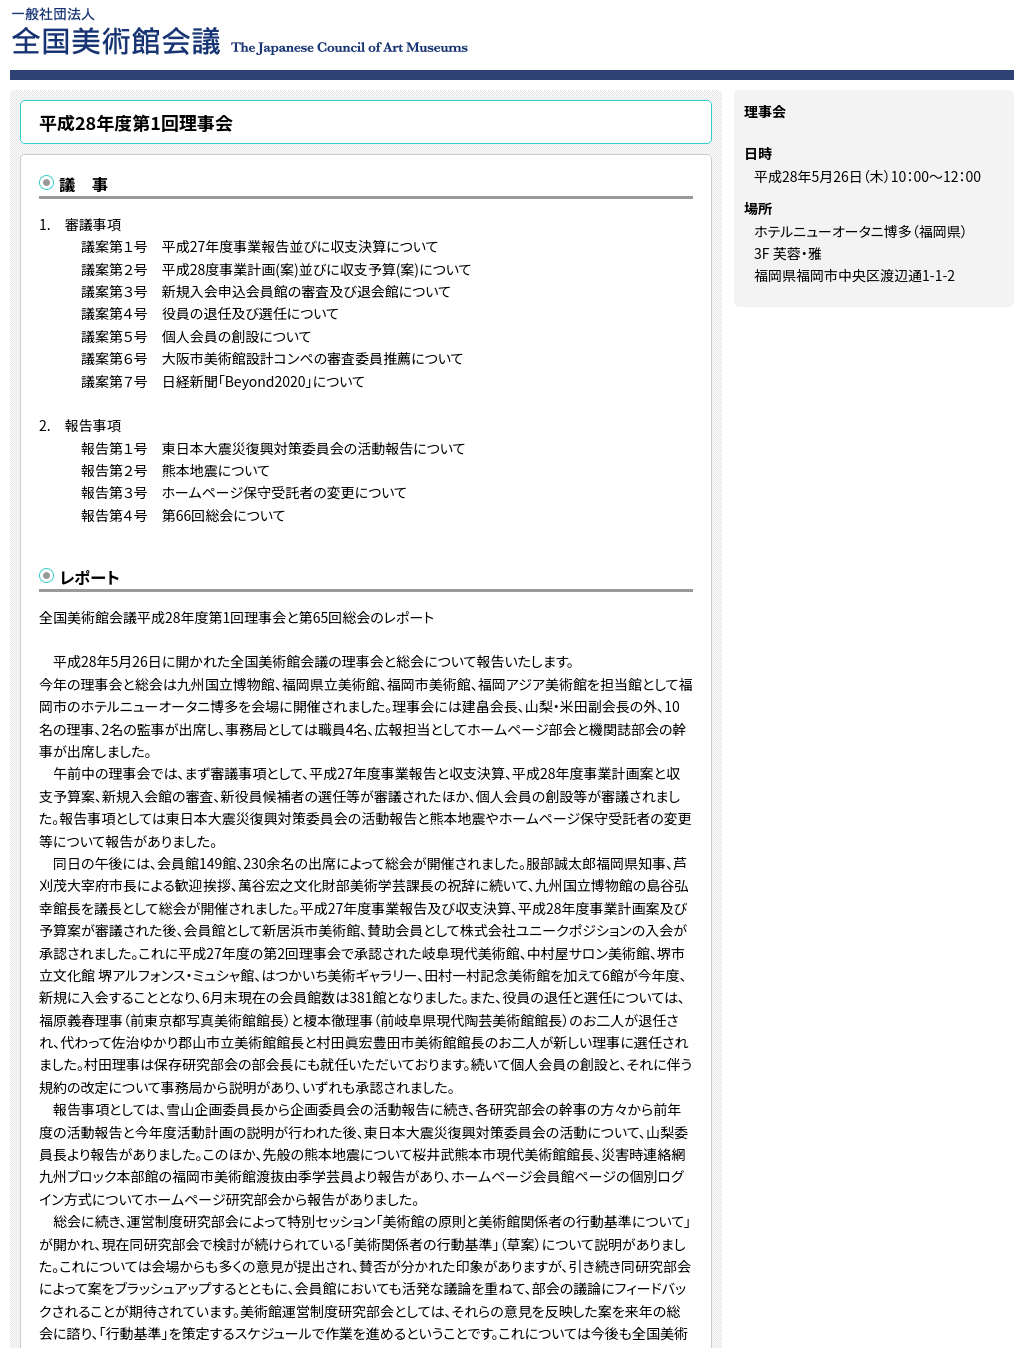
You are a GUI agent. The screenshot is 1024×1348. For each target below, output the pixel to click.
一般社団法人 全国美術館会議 (361, 30)
